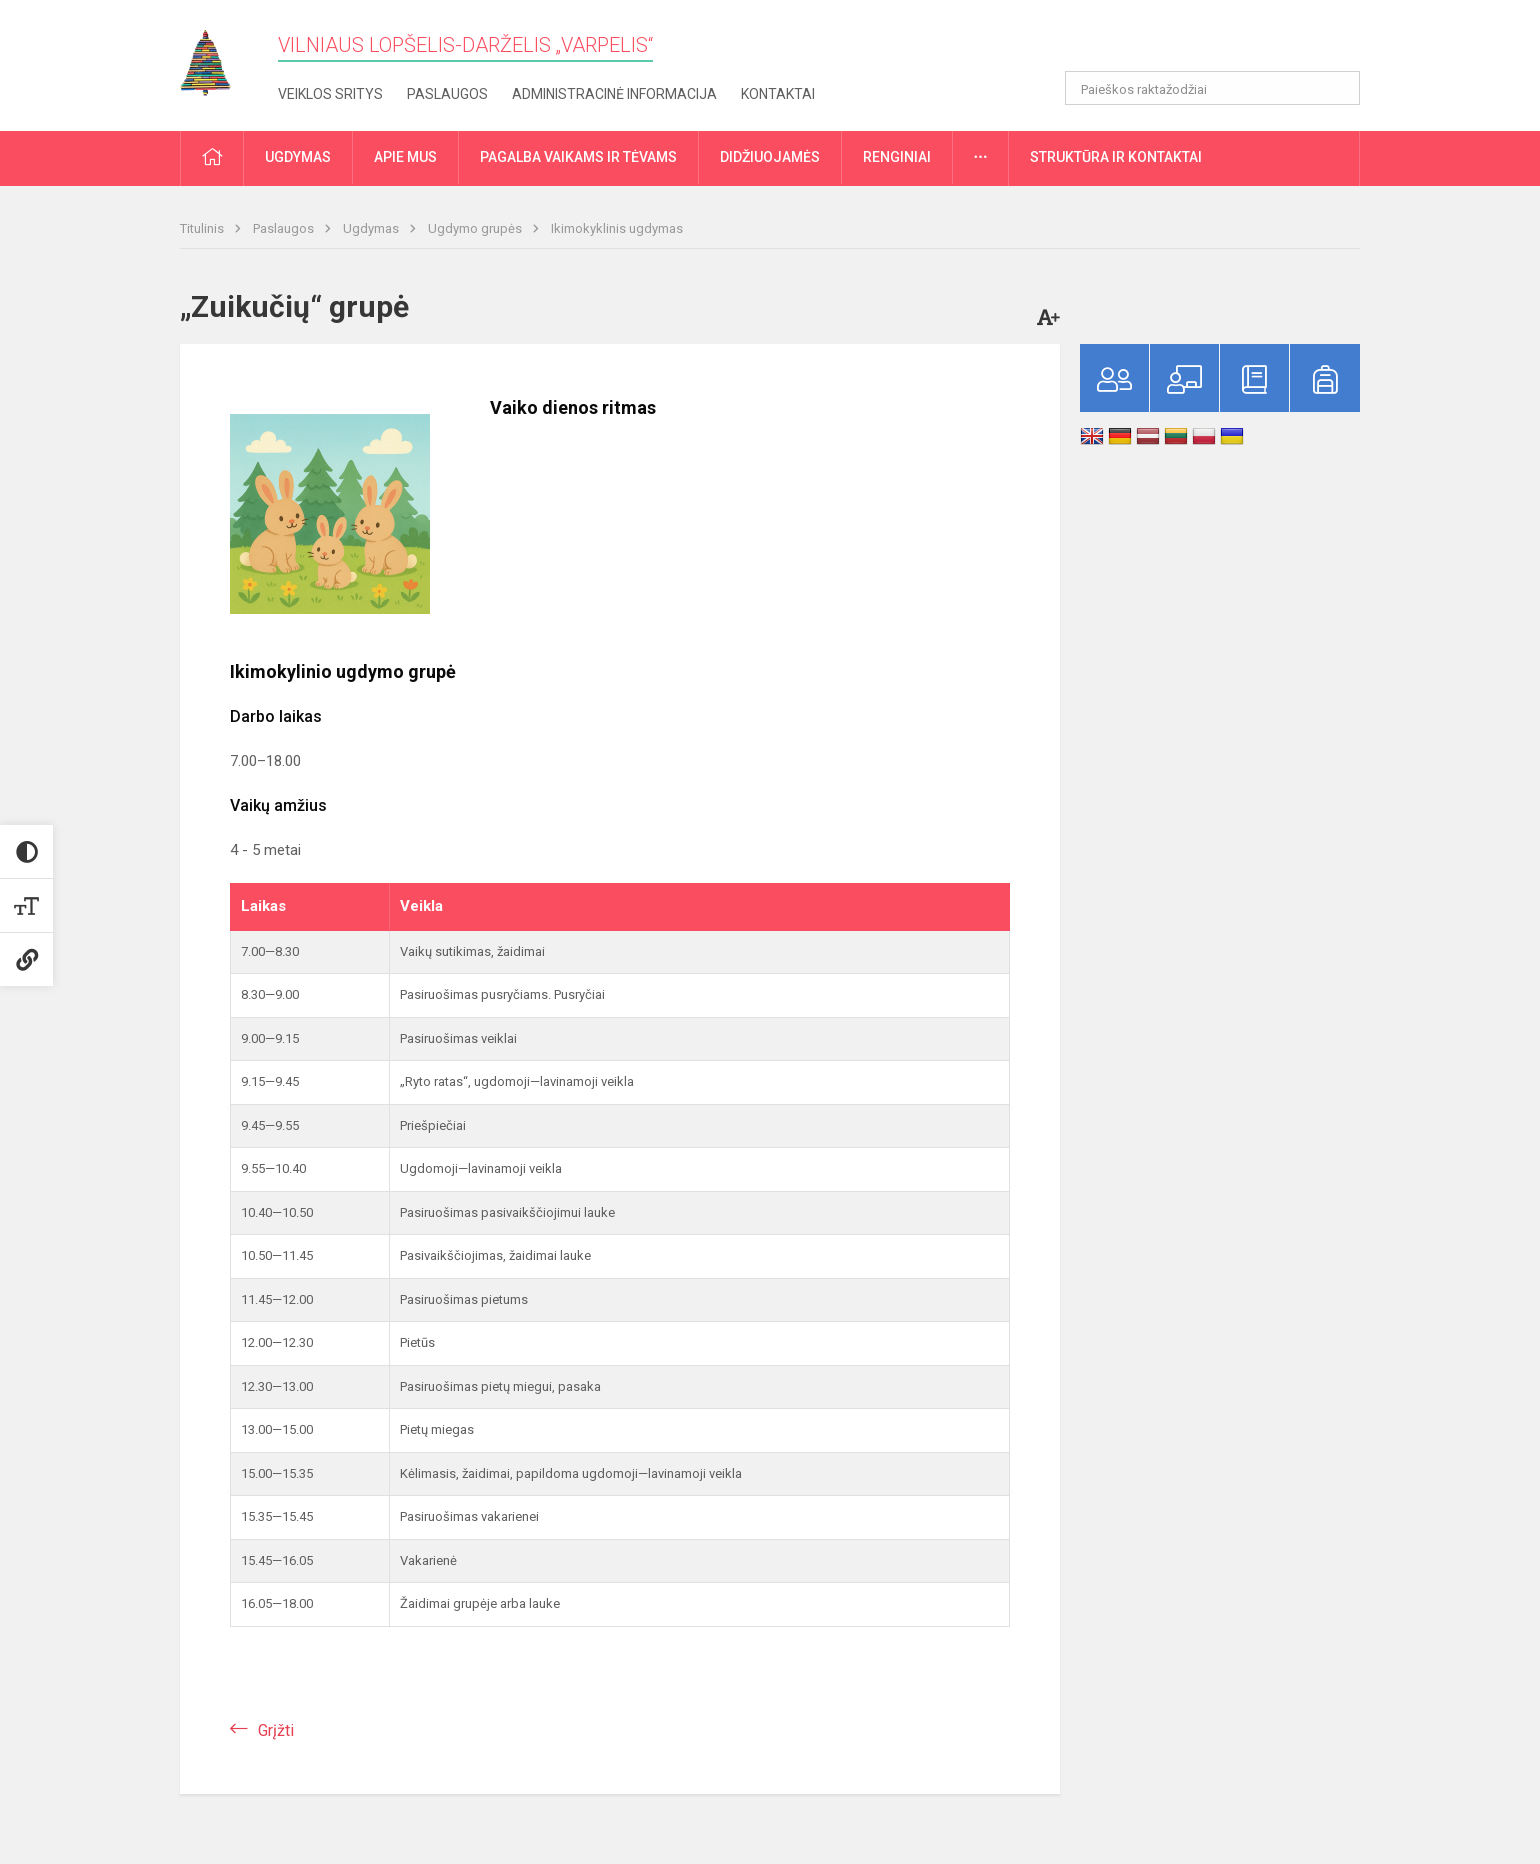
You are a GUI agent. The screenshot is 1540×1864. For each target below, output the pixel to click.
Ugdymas (372, 228)
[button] (1223, 42)
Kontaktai (778, 94)
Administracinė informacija (614, 94)
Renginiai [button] (897, 157)
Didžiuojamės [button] (770, 157)
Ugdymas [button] (298, 157)
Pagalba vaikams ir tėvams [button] (578, 157)
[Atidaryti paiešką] (1338, 88)
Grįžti (276, 1730)
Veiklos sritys (330, 94)
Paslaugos (447, 94)
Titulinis (203, 228)
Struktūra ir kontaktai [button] (1116, 157)
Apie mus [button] (405, 157)
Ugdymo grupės (476, 228)
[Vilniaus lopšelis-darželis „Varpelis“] (220, 56)
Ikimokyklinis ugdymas (617, 228)
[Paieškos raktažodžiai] (1212, 88)
